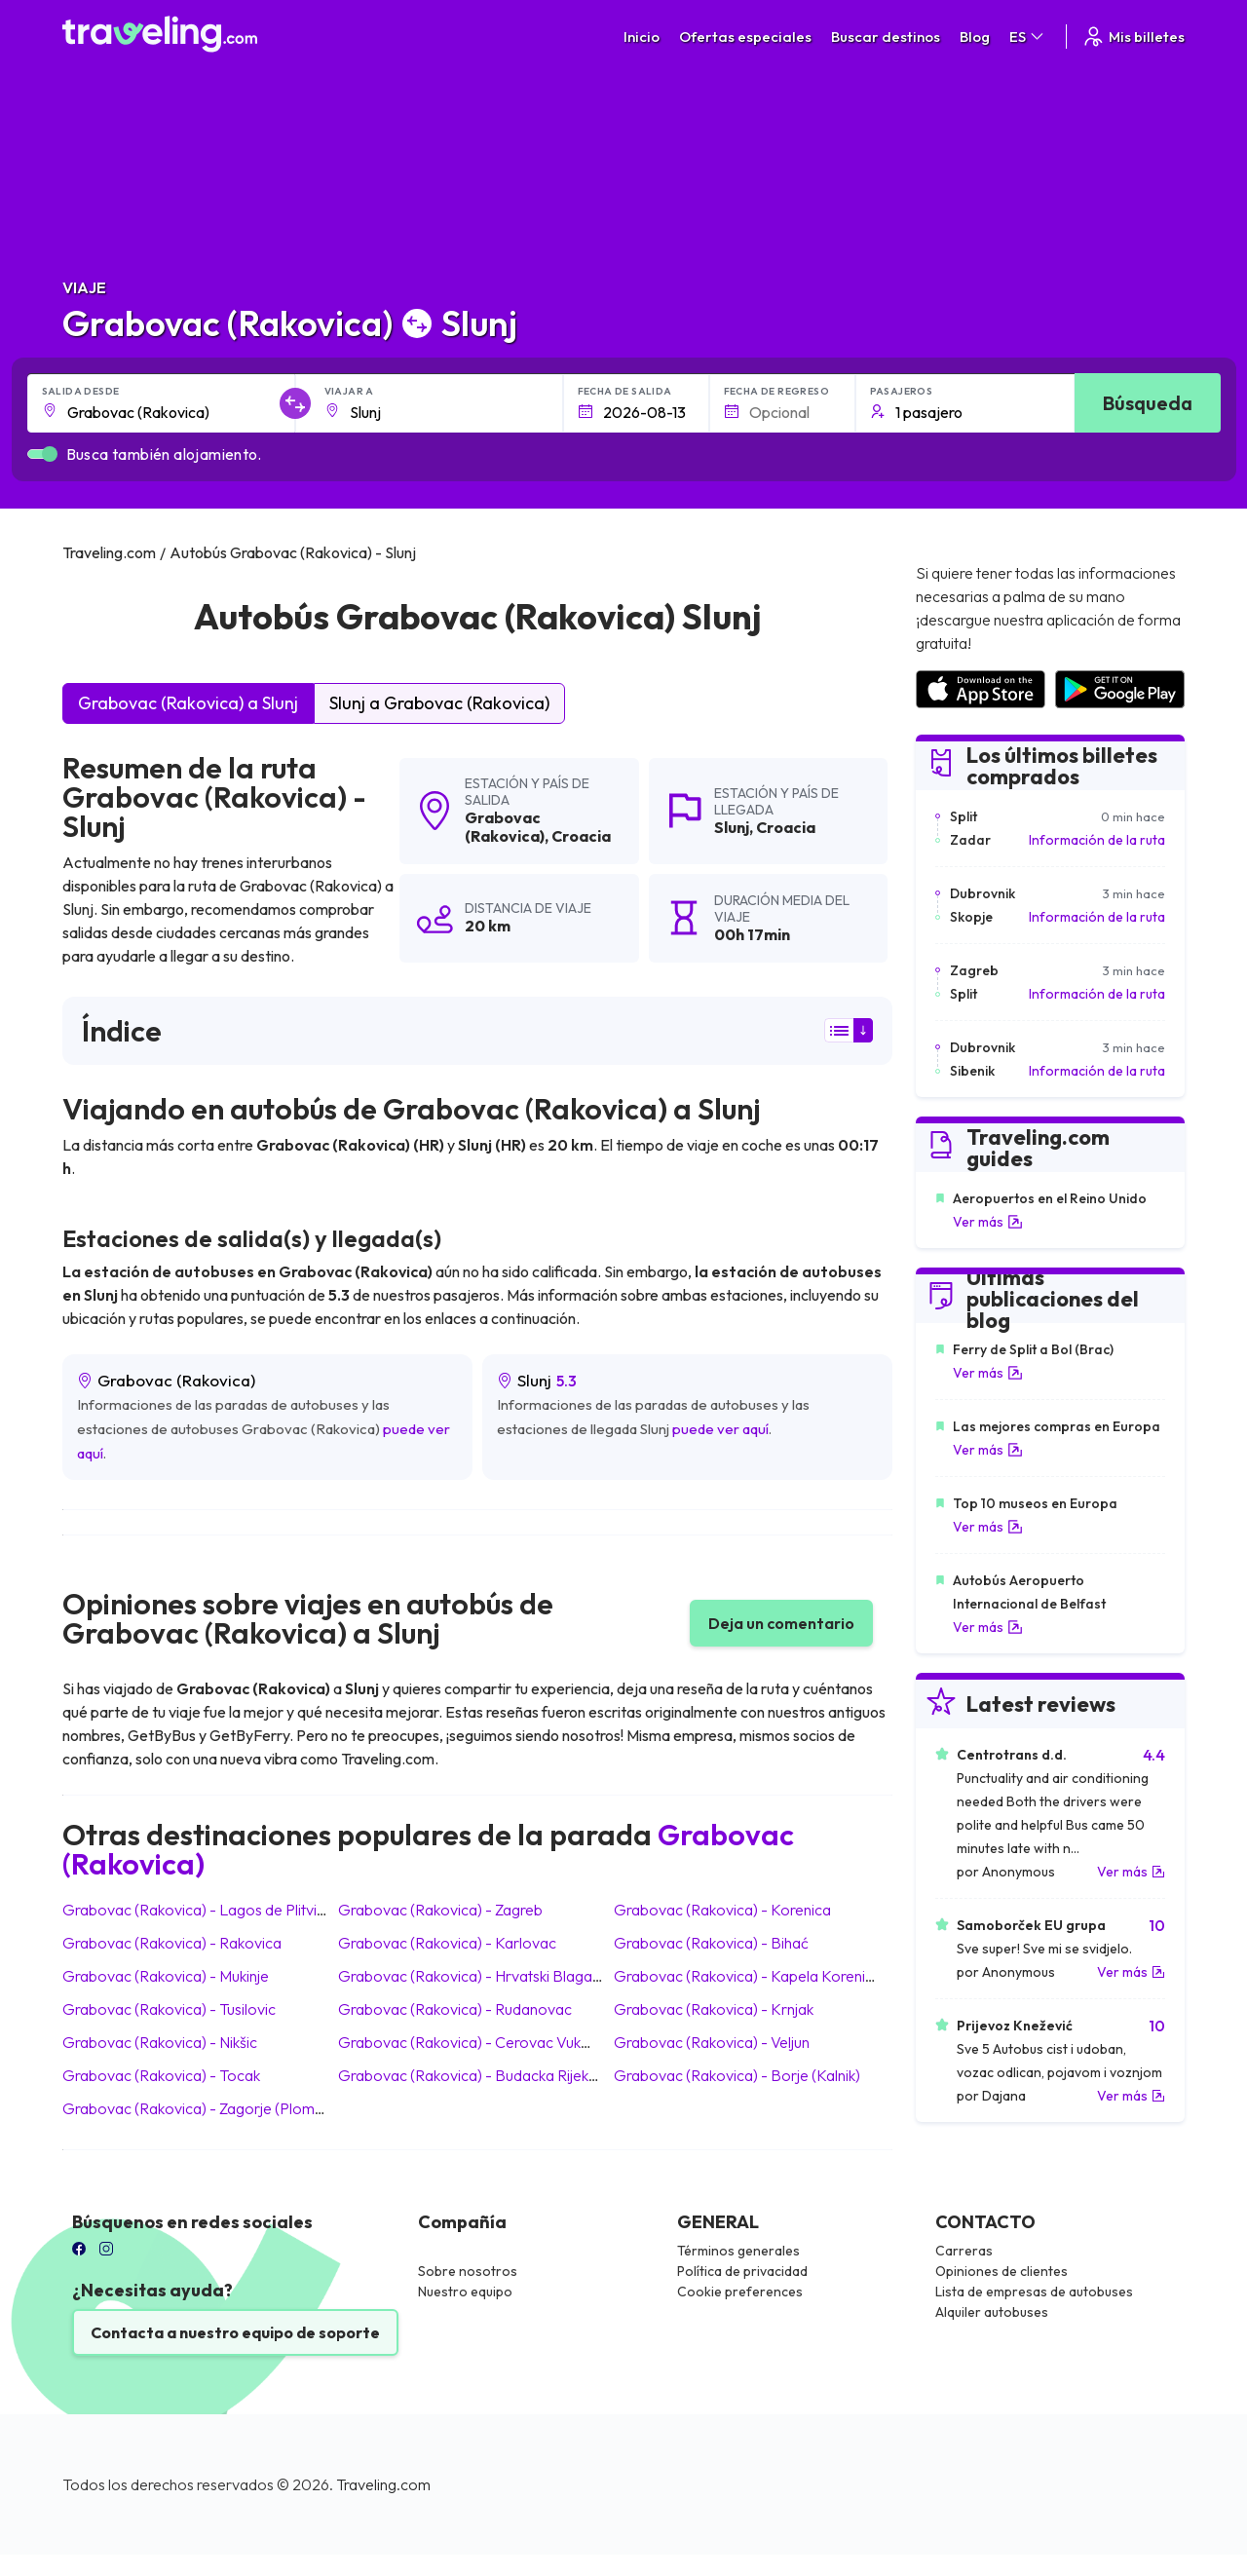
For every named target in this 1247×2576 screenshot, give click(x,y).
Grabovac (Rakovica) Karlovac (447, 1942)
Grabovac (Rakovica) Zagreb (440, 1909)
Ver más (988, 1222)
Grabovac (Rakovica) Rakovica (172, 1942)
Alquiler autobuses (991, 2312)
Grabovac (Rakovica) (505, 827)
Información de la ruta (1097, 840)
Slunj (731, 827)
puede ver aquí (720, 1429)
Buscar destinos (885, 36)
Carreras (964, 2250)
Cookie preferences (740, 2291)
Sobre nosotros (467, 2271)
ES (1027, 36)
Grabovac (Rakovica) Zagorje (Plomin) (196, 2108)
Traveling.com (383, 2484)
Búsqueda (1147, 403)
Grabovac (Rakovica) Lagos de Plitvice (197, 1909)
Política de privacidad (742, 2271)
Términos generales (738, 2250)
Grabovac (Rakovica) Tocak (161, 2075)
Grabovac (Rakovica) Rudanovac (455, 2009)
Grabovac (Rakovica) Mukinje (165, 1976)
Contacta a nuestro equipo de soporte (235, 2332)
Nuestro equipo (465, 2291)
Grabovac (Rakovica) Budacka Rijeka (467, 2075)
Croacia (581, 836)
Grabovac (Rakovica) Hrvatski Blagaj (466, 1976)
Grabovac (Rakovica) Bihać (711, 1942)
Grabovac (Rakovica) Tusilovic (169, 2009)
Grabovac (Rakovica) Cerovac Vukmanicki (484, 2042)
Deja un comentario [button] (781, 1623)
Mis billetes (1133, 36)
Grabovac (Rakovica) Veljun (712, 2042)
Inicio (642, 36)
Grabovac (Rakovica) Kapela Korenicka (751, 1976)
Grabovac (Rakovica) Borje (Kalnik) (737, 2075)
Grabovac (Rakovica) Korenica (722, 1909)
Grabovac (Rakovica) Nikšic (159, 2042)
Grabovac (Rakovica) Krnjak (713, 2009)
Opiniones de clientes (1001, 2271)
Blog (975, 36)
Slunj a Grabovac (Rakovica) (439, 703)
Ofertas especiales (745, 36)
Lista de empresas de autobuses (1034, 2291)
